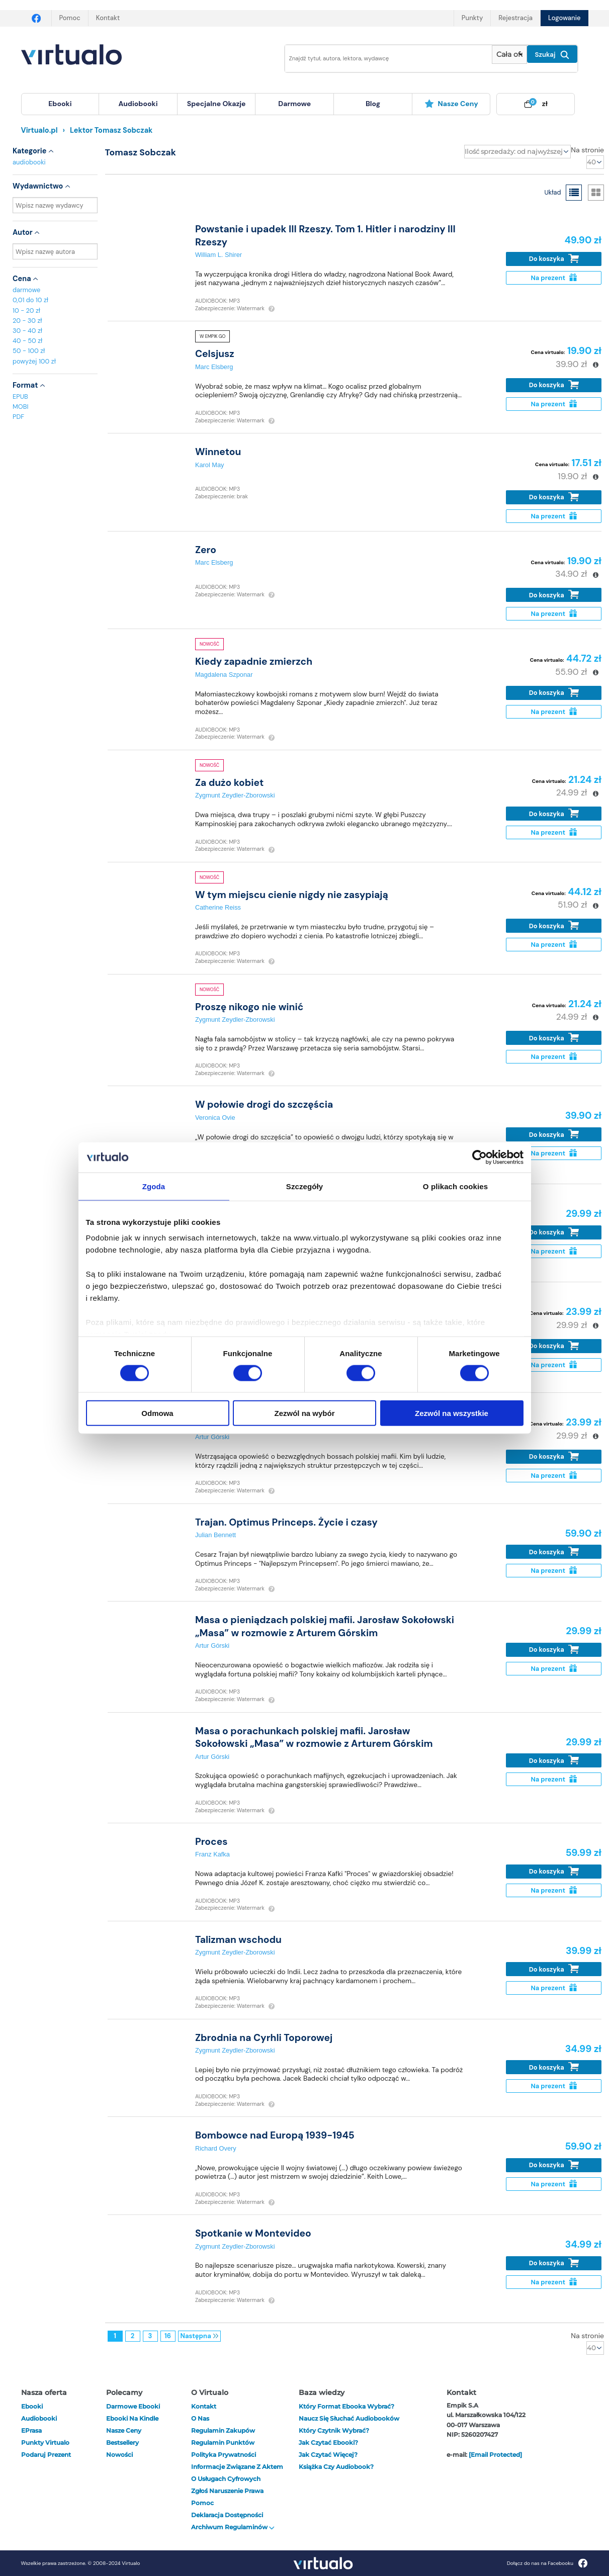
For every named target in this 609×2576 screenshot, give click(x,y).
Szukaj (552, 54)
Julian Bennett (215, 1535)
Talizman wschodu (238, 1939)
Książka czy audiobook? (336, 2466)
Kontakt (108, 18)
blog (373, 103)
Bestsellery (122, 2442)
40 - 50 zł (27, 340)
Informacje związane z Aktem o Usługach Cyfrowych (237, 2472)
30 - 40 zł (27, 330)
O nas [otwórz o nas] (200, 2418)
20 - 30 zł (27, 320)
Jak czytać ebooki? (328, 2442)
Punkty (472, 18)
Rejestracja (515, 18)
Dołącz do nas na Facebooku (547, 2563)
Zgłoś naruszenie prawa (227, 2491)
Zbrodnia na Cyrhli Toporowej (263, 2037)
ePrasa (31, 2430)
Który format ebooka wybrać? (346, 2406)
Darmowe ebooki (133, 2406)
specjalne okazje (216, 103)
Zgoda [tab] (153, 1186)
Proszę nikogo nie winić (249, 1007)
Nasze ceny (451, 103)
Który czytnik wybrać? (334, 2430)
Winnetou (218, 452)
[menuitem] (60, 104)
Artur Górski (212, 1437)
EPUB (20, 396)
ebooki (32, 2406)
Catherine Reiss (218, 907)
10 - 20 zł (26, 310)
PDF (18, 416)
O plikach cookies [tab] (455, 1186)
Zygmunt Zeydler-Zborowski (235, 795)
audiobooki (29, 162)
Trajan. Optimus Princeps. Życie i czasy (286, 1522)
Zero (205, 550)
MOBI (20, 406)
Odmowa (157, 1413)
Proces (211, 1841)
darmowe (294, 103)
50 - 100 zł (29, 350)
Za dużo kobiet (229, 782)
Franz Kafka (212, 1854)
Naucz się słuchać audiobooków (349, 2418)
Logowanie (564, 18)
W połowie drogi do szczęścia (264, 1104)
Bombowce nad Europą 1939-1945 (275, 2135)
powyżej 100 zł (34, 361)
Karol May (209, 465)
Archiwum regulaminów (233, 2527)
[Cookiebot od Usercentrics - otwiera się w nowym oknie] (480, 1157)
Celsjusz (214, 353)
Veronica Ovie (215, 1117)
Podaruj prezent (46, 2454)
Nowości (119, 2454)
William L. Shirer (218, 254)
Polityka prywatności (223, 2454)
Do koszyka (554, 258)
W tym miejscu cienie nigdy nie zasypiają (291, 895)
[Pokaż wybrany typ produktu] (509, 54)
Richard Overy (215, 2148)
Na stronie (587, 149)
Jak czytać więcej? (328, 2454)
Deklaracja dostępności (227, 2515)
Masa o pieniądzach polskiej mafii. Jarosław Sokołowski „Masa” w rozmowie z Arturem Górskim (324, 1626)
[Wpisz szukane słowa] (381, 58)
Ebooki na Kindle (132, 2418)
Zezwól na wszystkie (451, 1413)
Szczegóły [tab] (304, 1186)
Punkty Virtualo (45, 2442)
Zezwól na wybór (304, 1413)
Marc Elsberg (214, 367)
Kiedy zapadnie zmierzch (253, 661)
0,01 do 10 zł (30, 300)
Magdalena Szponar (224, 674)
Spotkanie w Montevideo (253, 2233)
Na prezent (553, 278)
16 (167, 2336)
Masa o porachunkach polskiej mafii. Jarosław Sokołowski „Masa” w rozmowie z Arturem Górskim (314, 1737)
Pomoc (69, 18)
